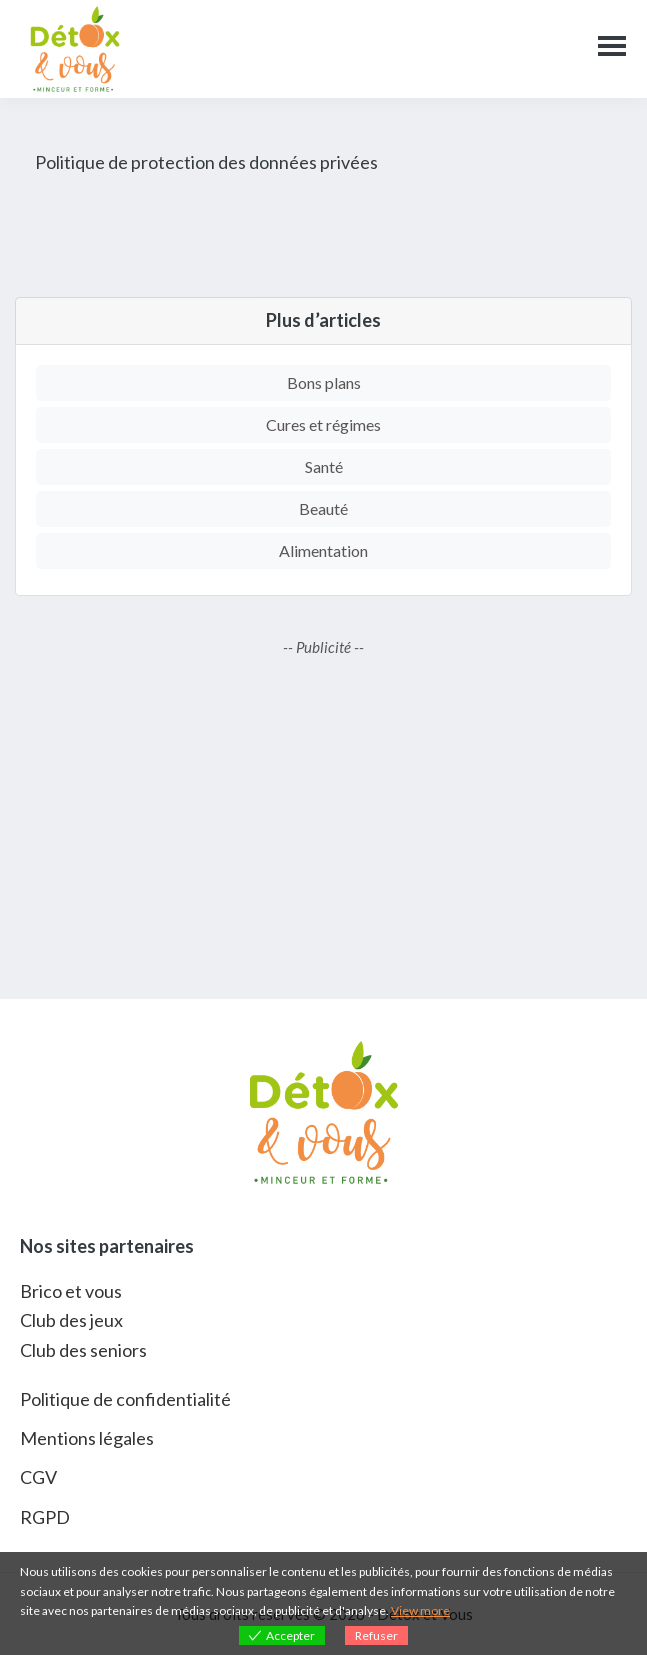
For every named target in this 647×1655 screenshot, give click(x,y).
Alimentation (323, 550)
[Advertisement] (323, 829)
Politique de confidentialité (125, 1399)
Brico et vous (71, 1291)
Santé (324, 466)
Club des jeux (71, 1320)
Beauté (323, 508)
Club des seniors (83, 1350)
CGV (38, 1477)
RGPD (45, 1517)
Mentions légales (87, 1438)
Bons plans (324, 382)
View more (420, 1610)
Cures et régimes (323, 424)
